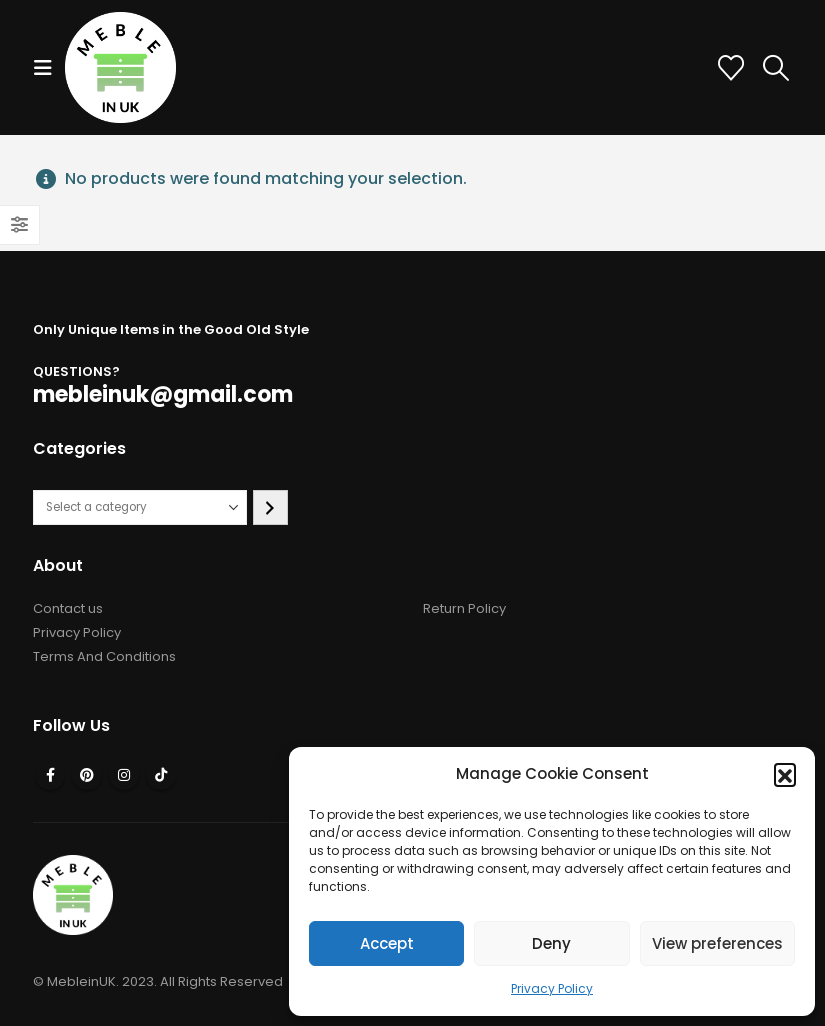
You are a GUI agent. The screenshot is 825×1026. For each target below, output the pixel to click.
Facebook (50, 775)
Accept (387, 943)
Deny (551, 943)
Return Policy (464, 608)
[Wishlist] (731, 68)
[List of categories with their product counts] (140, 507)
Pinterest (87, 775)
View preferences (717, 943)
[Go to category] (270, 507)
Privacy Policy (552, 988)
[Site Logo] (120, 67)
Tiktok (161, 775)
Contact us (68, 608)
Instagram (124, 775)
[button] (785, 774)
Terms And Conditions (104, 656)
